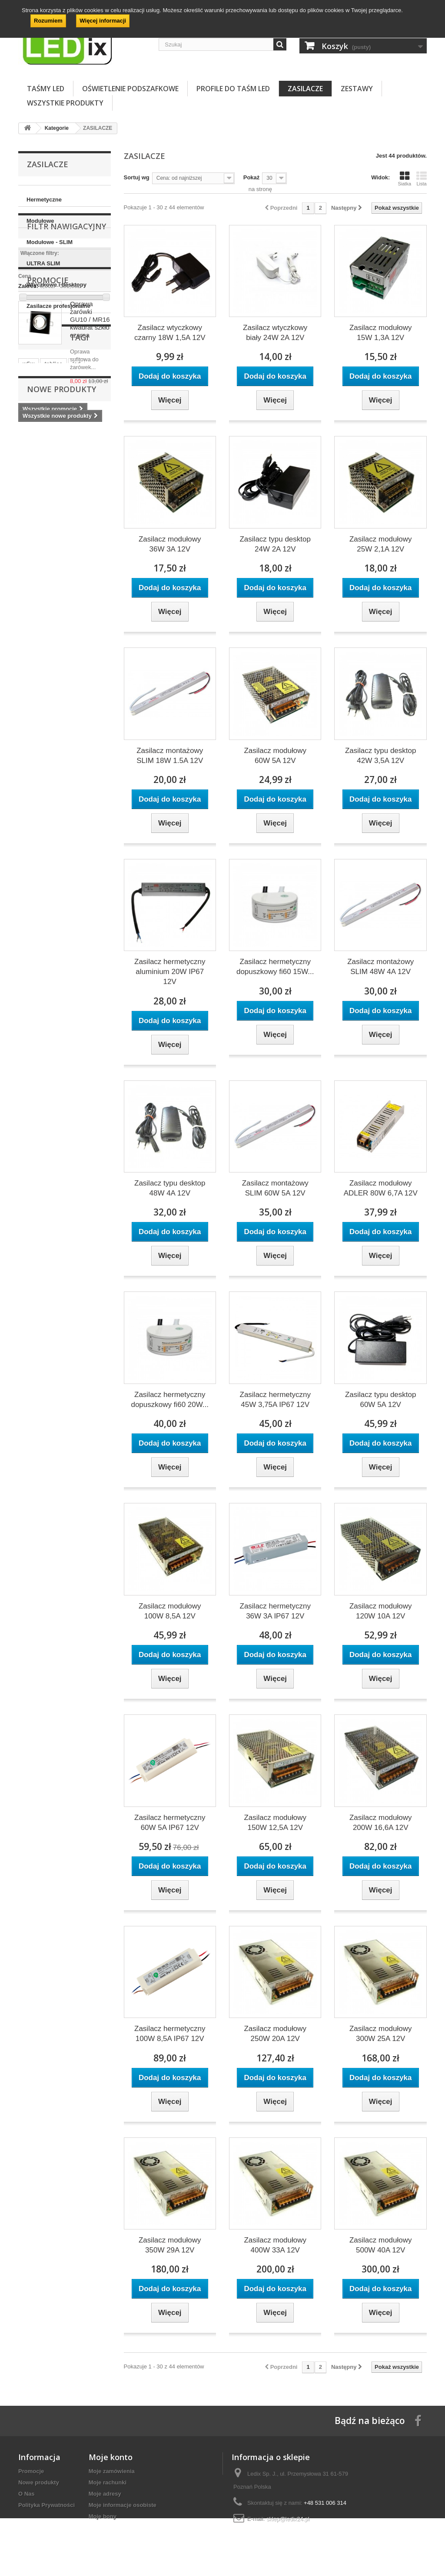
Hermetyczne (44, 199)
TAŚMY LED (45, 88)
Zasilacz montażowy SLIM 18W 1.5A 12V (169, 755)
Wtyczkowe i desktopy (56, 284)
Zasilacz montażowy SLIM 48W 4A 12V (380, 967)
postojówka (80, 643)
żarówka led (39, 643)
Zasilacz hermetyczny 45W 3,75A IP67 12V (275, 1399)
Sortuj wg (136, 177)
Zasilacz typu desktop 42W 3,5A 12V (380, 755)
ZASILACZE (305, 88)
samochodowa (81, 656)
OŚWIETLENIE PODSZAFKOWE (130, 88)
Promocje (48, 443)
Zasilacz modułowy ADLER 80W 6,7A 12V (381, 1188)
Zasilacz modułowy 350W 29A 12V (170, 2245)
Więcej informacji (103, 20)
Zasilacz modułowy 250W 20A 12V (275, 2033)
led (77, 630)
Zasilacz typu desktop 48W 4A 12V (169, 1188)
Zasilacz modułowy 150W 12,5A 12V (275, 1822)
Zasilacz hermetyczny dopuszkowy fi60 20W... (170, 1399)
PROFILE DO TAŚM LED (233, 88)
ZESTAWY (357, 88)
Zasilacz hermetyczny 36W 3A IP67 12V (275, 1611)
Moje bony (102, 2516)
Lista (421, 178)
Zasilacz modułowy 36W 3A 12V (170, 544)
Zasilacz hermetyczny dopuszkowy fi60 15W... (275, 967)
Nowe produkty (61, 703)
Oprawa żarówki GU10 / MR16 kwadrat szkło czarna (90, 482)
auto (56, 669)
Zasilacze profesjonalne (58, 306)
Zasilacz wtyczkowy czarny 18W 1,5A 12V (169, 333)
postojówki (37, 656)
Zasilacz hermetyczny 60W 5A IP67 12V (169, 1822)
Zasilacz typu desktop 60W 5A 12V (380, 1399)
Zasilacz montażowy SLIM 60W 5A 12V (275, 1188)
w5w (28, 630)
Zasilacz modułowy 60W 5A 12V (275, 755)
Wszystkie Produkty (65, 103)
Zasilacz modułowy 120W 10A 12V (380, 1611)
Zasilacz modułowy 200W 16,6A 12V (380, 1822)
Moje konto (111, 2457)
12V (78, 669)
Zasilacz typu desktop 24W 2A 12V (274, 544)
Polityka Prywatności (46, 2505)
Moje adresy (105, 2493)
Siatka (404, 178)
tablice (53, 630)
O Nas (26, 2493)
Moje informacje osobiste (122, 2505)
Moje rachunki (107, 2482)
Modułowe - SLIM (50, 242)
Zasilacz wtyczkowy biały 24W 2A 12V (275, 333)
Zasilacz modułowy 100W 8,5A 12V (170, 1611)
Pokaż (251, 177)
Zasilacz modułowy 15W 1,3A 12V (380, 333)
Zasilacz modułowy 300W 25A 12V (380, 2033)
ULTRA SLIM (43, 263)
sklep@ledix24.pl (287, 2519)
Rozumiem (48, 20)
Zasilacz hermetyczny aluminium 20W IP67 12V (169, 972)
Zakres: (28, 399)
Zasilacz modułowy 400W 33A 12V (275, 2245)
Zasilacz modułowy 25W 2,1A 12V (380, 544)
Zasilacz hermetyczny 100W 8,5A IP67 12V (169, 2033)
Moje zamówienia (112, 2471)
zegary (31, 669)
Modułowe (40, 221)
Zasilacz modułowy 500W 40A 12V (380, 2245)
